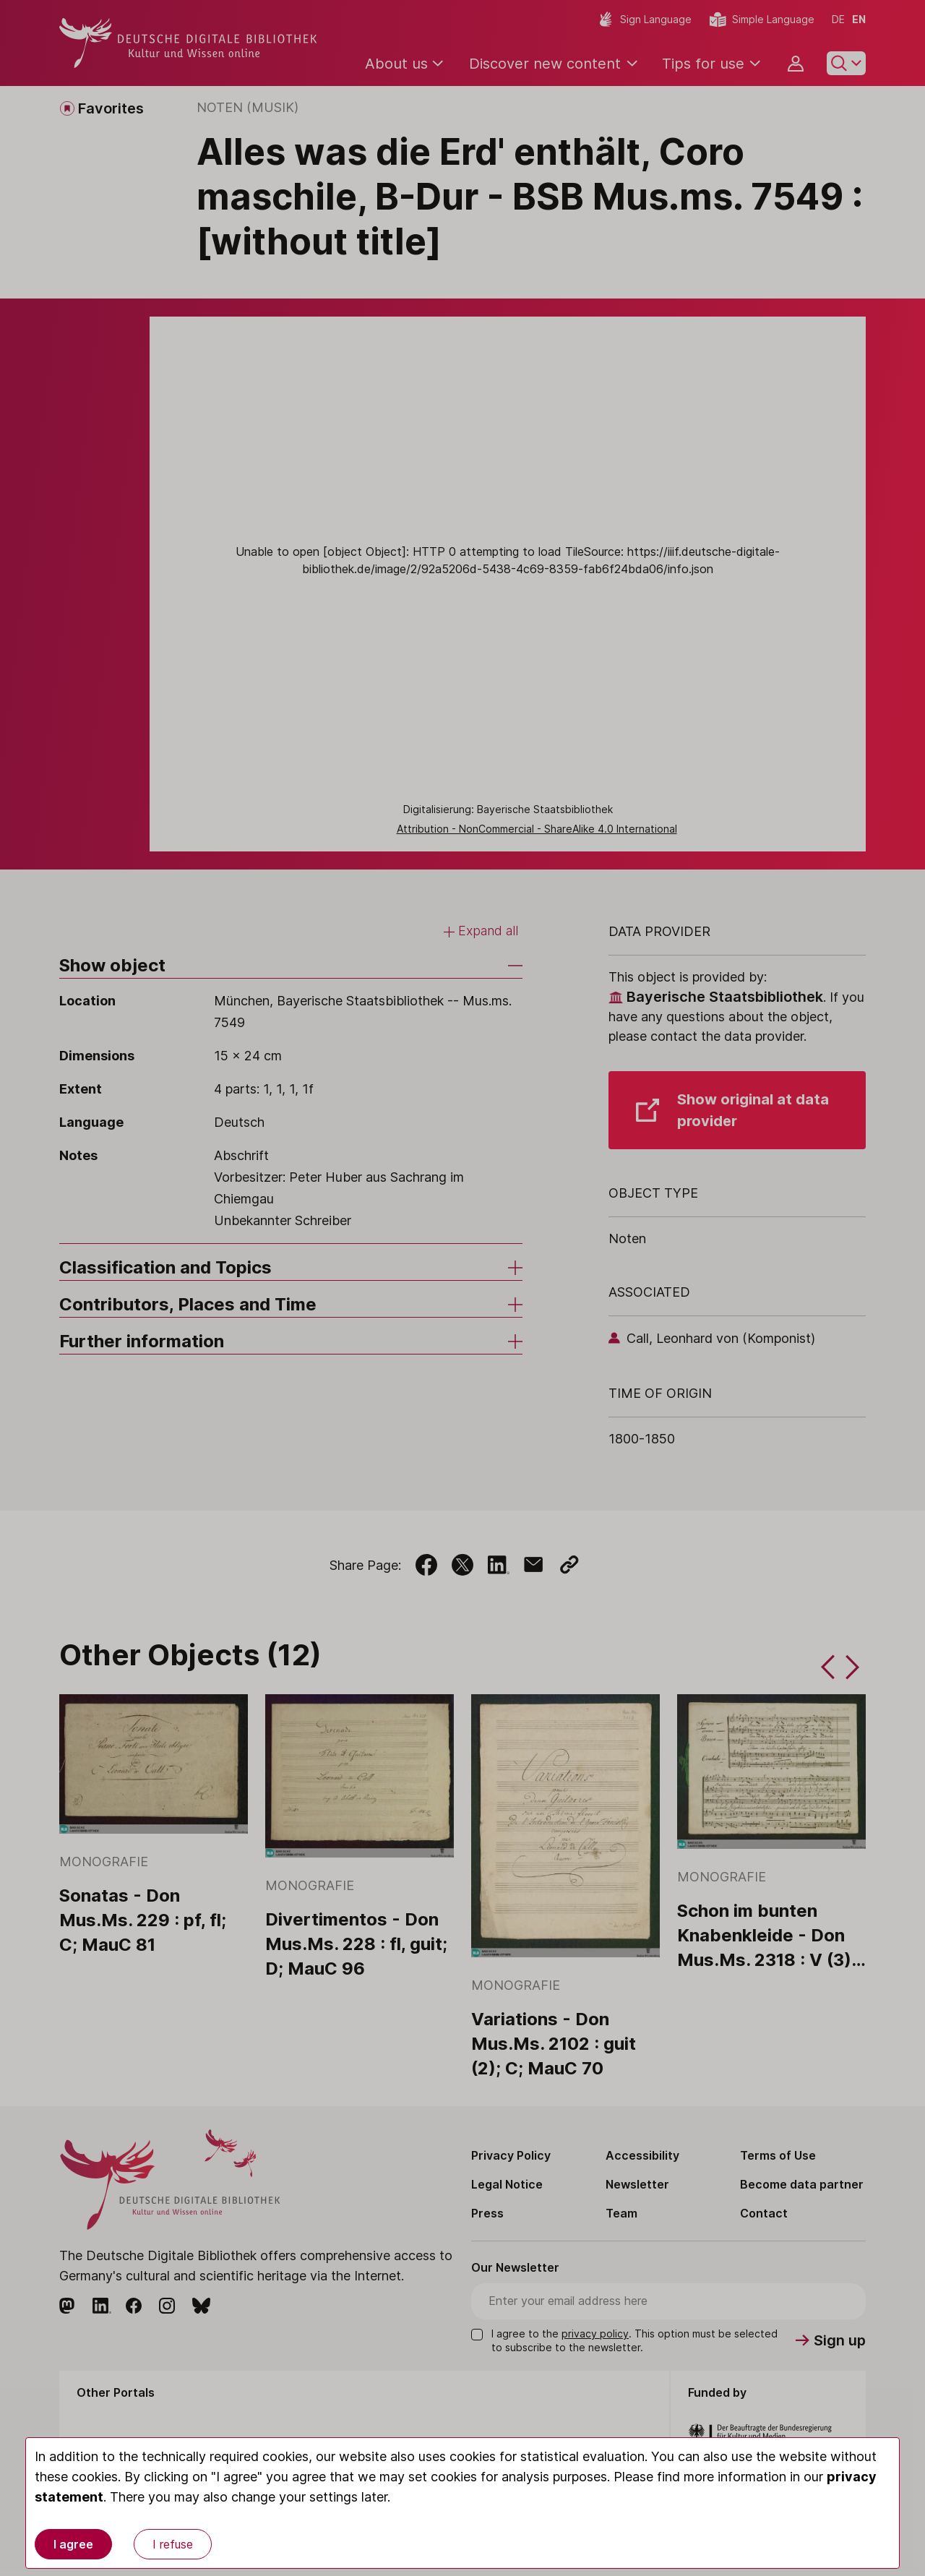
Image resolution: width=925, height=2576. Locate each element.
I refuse (172, 2544)
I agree (73, 2544)
